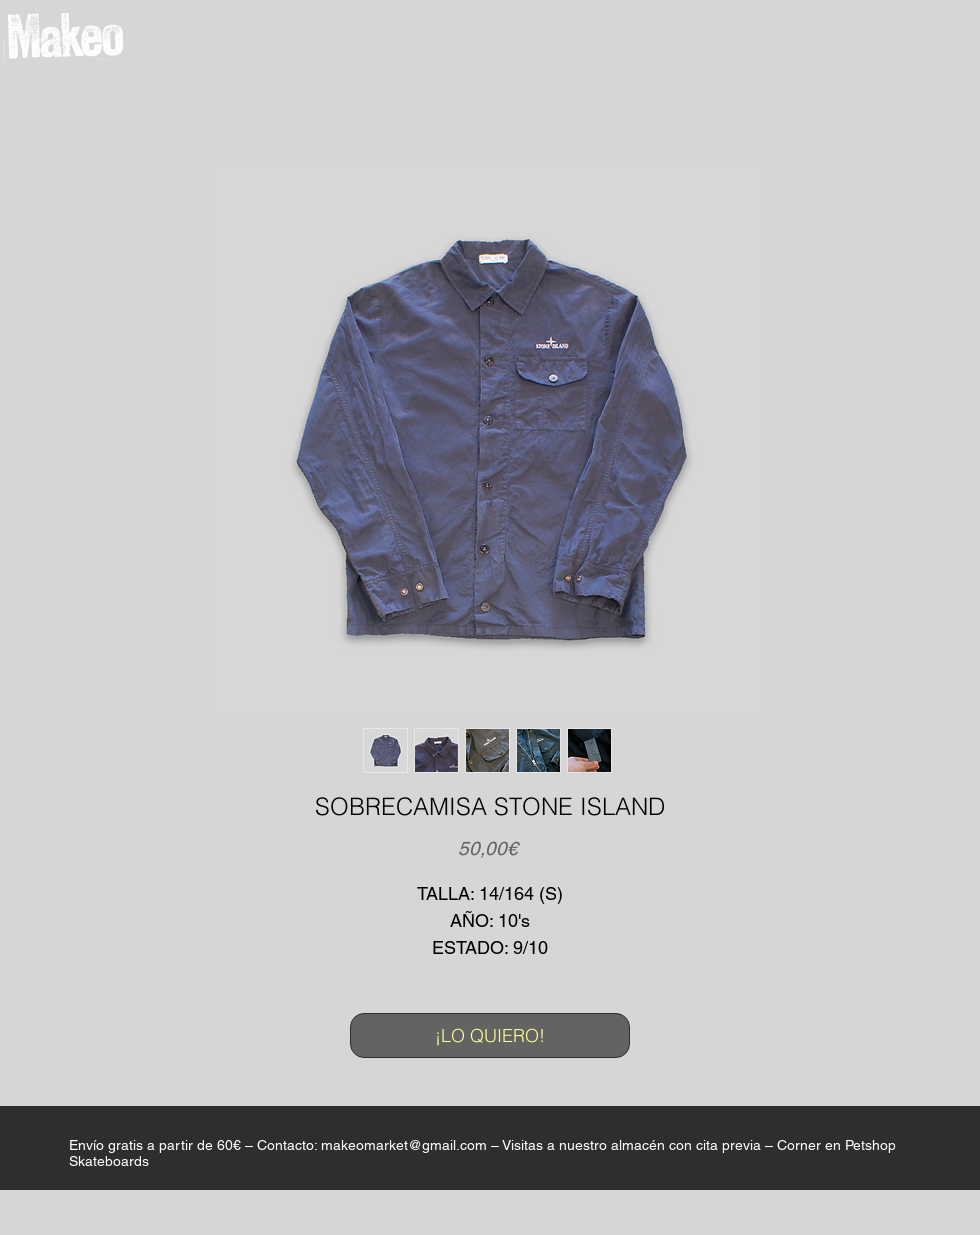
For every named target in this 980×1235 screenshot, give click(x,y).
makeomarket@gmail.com (404, 1145)
